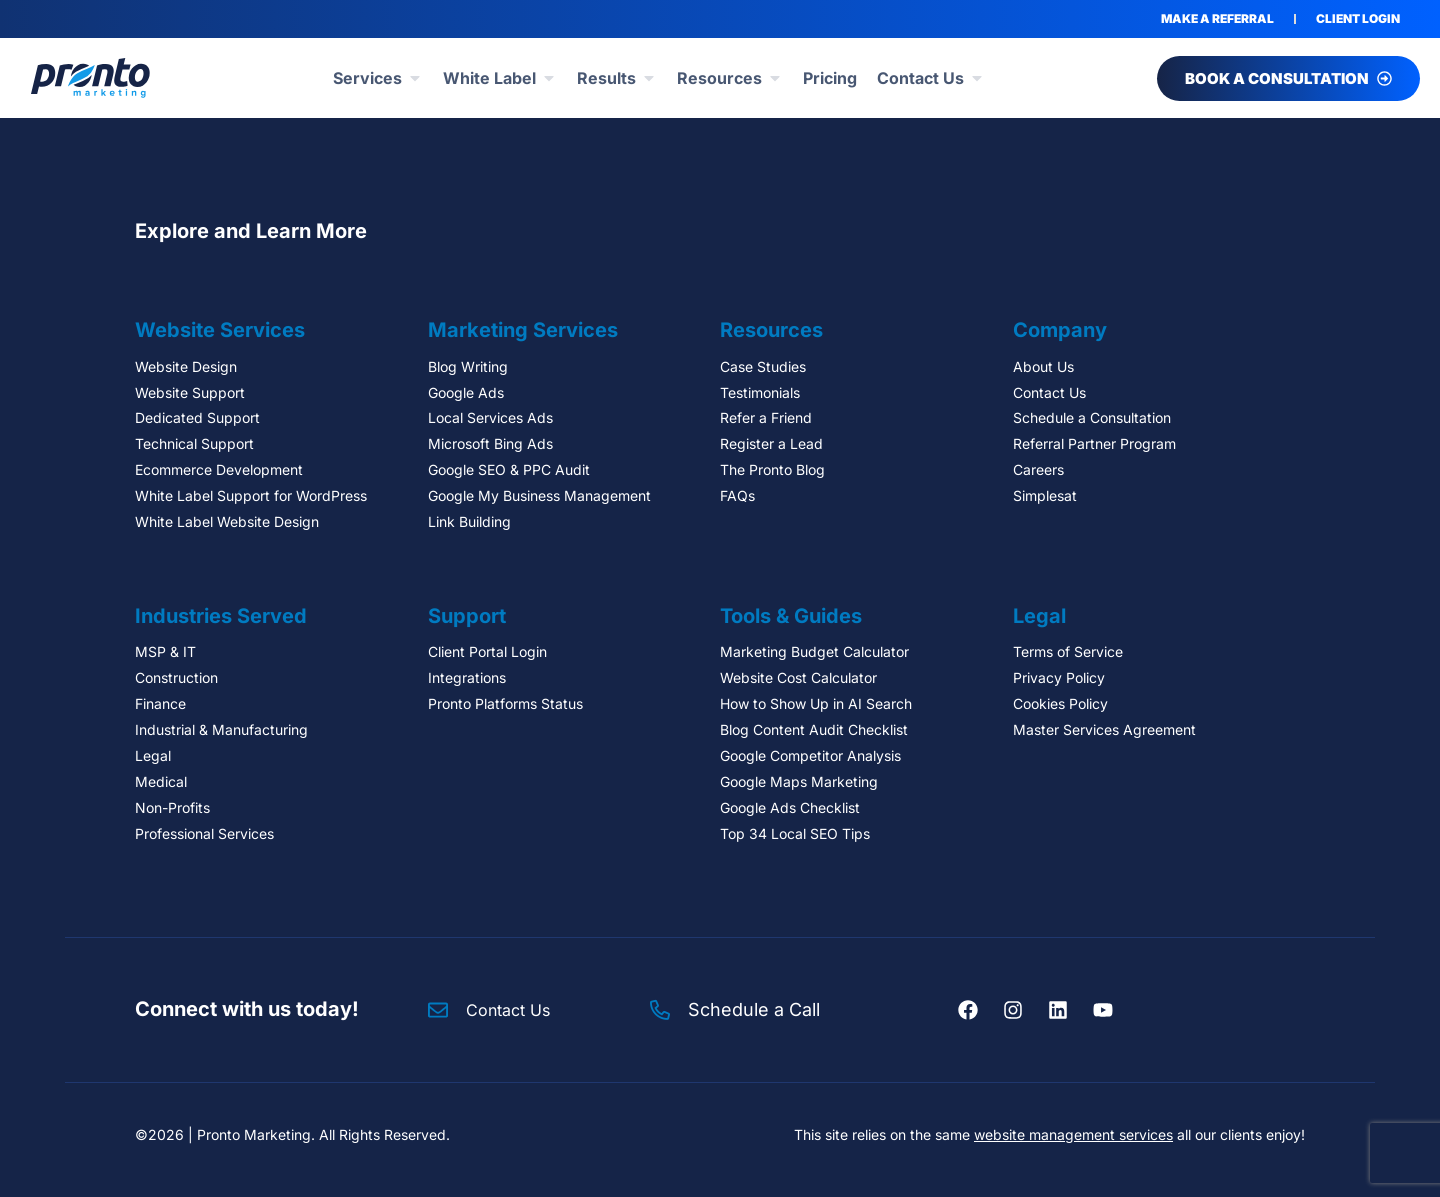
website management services (1073, 1134)
